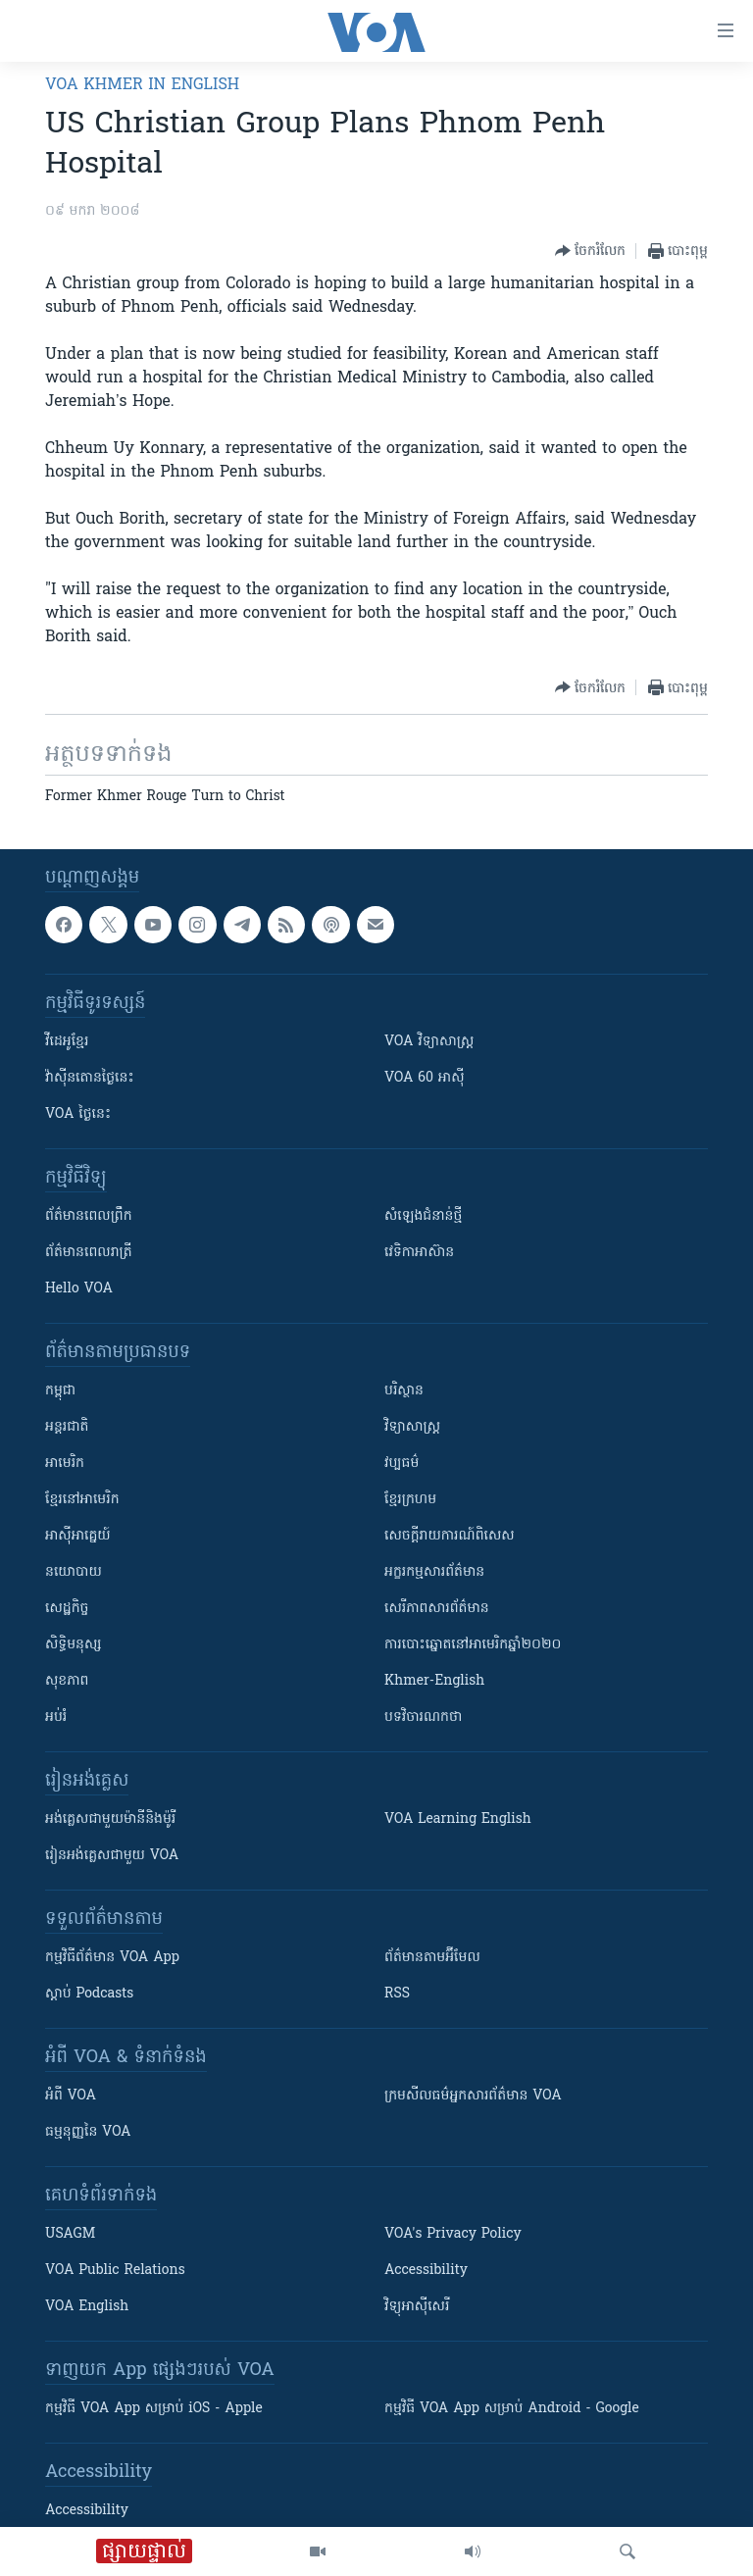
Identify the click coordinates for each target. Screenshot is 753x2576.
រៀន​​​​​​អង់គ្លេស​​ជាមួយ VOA (111, 1855)
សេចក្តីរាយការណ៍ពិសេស (449, 1536)
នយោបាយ (73, 1572)
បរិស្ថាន (404, 1391)
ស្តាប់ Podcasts (89, 1994)
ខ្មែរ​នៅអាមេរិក (82, 1500)
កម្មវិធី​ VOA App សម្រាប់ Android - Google (511, 2409)
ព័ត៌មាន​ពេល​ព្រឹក (88, 1216)
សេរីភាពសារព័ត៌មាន (436, 1608)
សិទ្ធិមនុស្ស (73, 1645)
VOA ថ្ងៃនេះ (78, 1114)
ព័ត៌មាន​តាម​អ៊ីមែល (432, 1957)
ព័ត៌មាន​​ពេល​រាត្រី (88, 1252)
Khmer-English (434, 1681)
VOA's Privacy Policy (453, 2234)
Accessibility (426, 2270)
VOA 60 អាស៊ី (424, 1078)
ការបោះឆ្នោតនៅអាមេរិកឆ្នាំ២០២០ (472, 1645)
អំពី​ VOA (70, 2096)
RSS (397, 1994)
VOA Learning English (457, 1819)
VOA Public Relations (115, 2270)
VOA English (86, 2307)
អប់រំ (56, 1717)
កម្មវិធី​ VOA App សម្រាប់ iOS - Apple (154, 2409)
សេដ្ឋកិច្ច (66, 1608)
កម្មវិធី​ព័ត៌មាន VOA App (112, 1957)
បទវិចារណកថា (423, 1717)
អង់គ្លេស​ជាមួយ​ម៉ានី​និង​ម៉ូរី (110, 1819)
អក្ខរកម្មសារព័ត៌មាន (434, 1572)
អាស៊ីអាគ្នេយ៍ (78, 1536)
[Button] (590, 251)
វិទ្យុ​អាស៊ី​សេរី (416, 2307)
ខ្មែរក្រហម (410, 1500)
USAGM (70, 2234)
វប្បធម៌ (401, 1463)
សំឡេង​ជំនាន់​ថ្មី (423, 1216)
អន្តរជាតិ (66, 1427)
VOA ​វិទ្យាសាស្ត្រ (429, 1042)
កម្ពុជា (60, 1391)
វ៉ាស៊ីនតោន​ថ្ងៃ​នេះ (89, 1078)
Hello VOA (79, 1289)
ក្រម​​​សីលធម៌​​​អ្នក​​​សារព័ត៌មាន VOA (473, 2096)
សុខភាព (66, 1681)
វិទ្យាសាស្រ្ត (412, 1427)
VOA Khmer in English (142, 85)
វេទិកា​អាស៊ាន (419, 1252)
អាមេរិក (64, 1463)
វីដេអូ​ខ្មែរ (66, 1042)
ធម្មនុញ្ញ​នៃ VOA (88, 2132)
